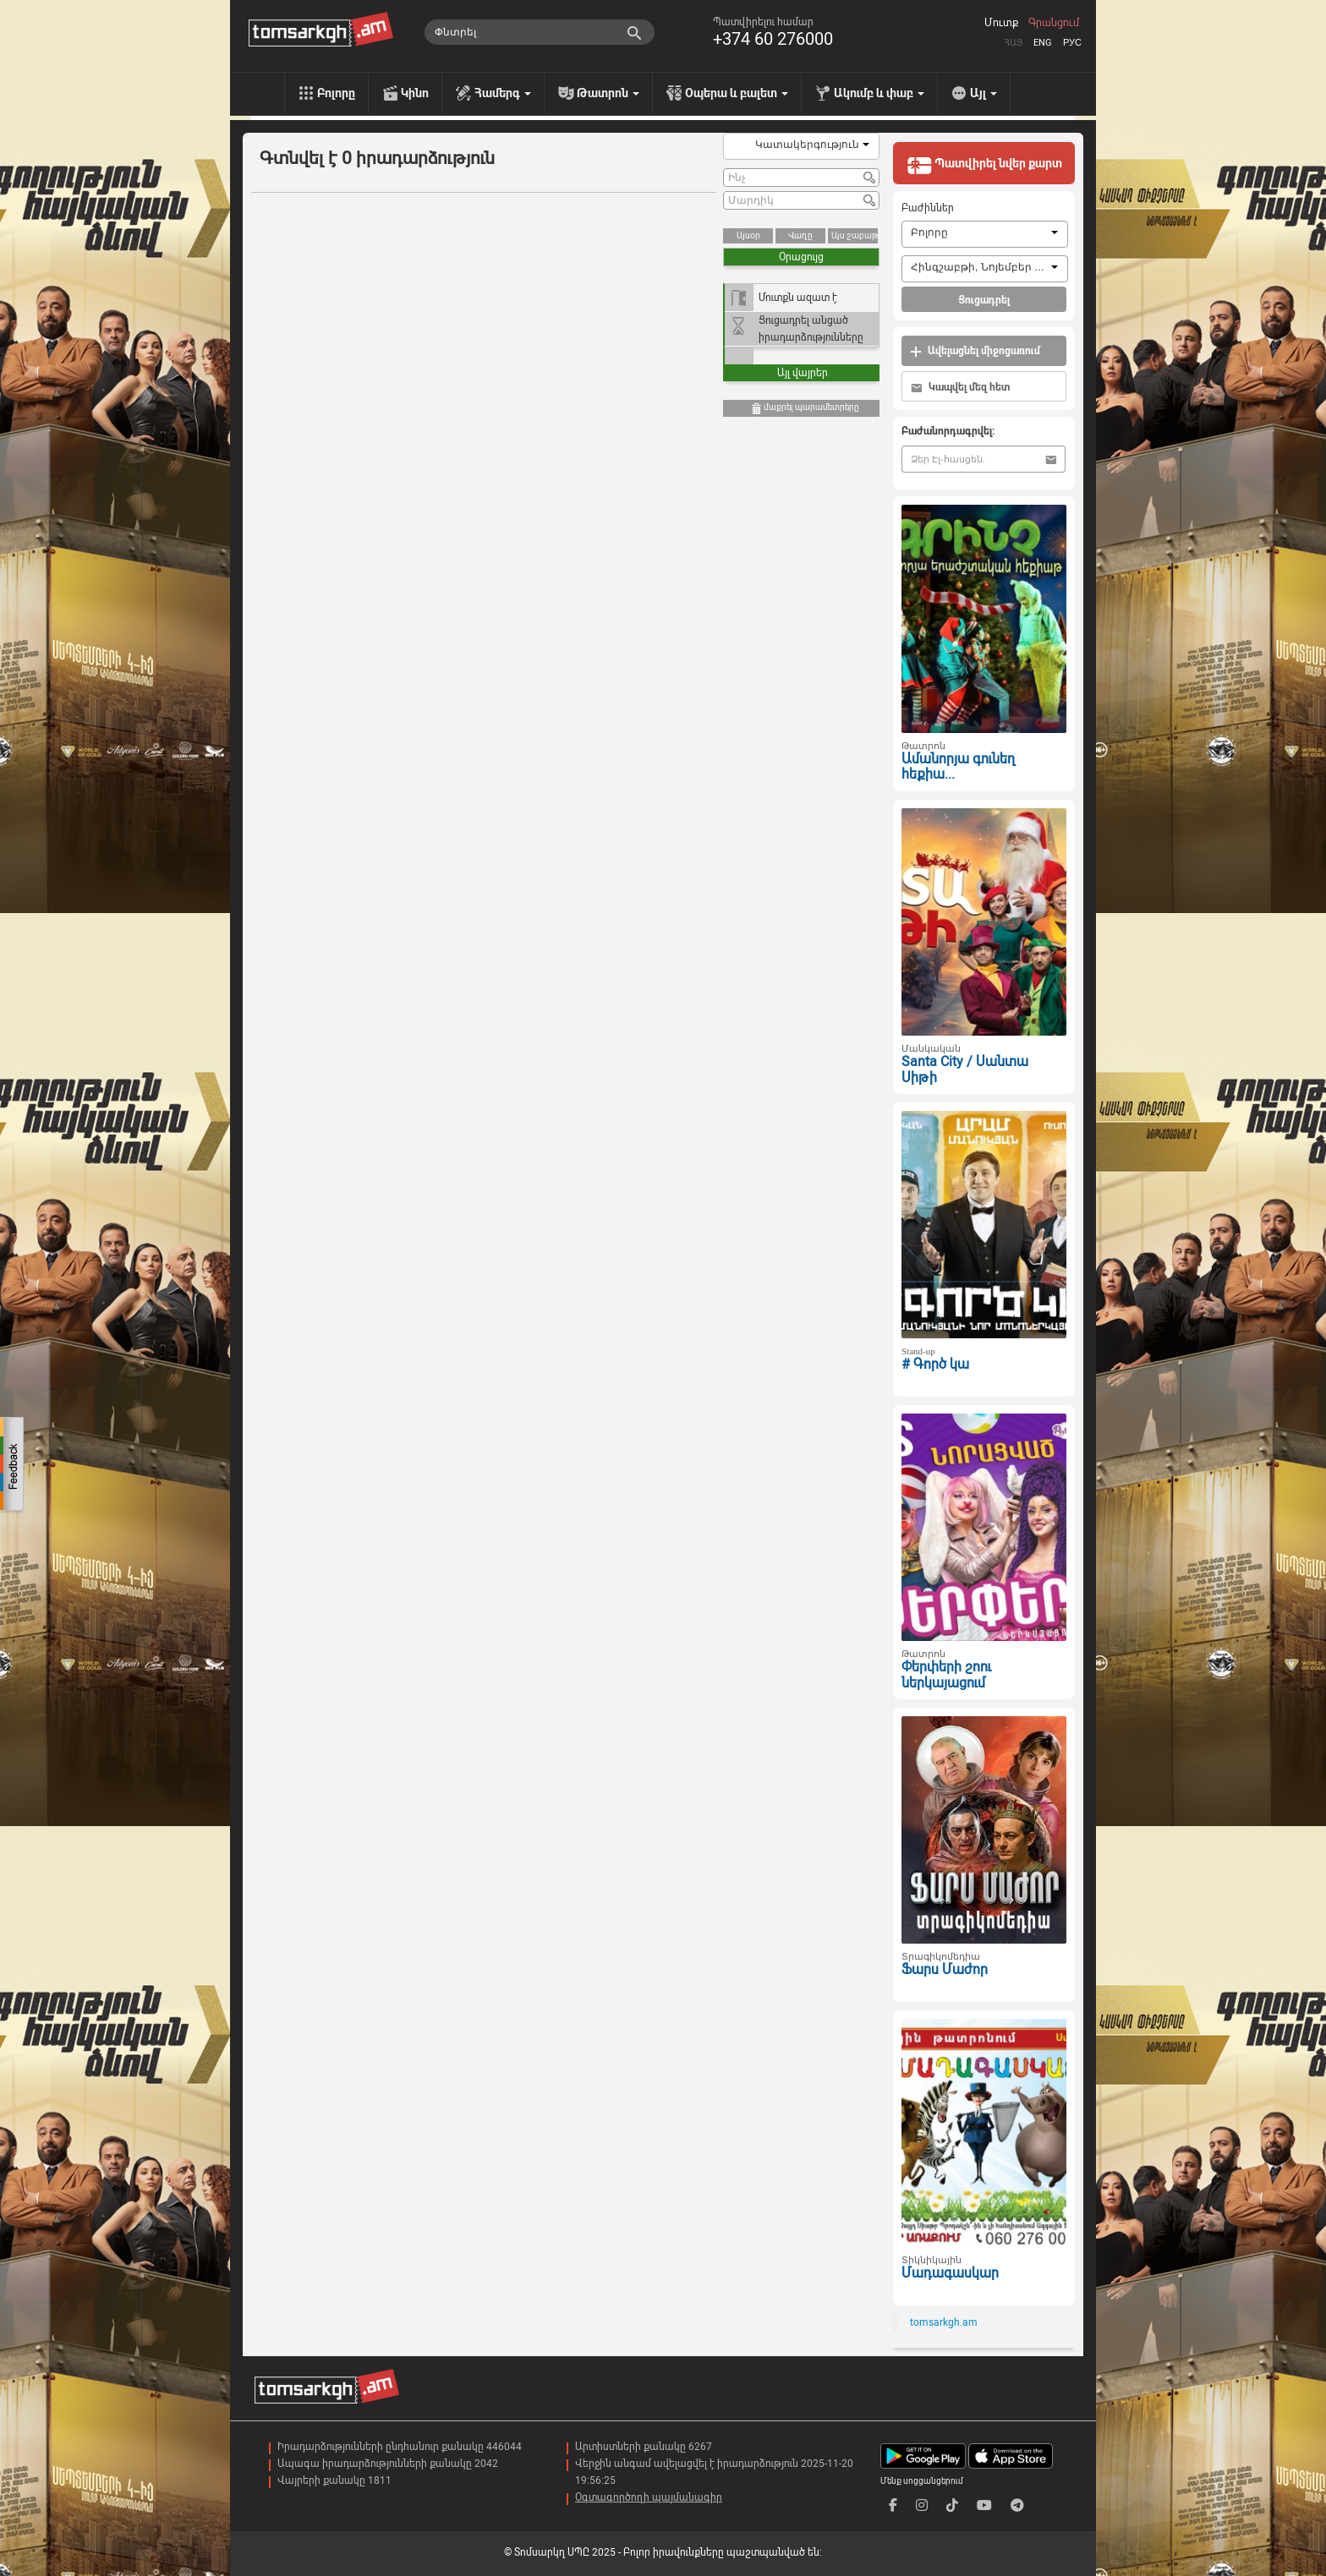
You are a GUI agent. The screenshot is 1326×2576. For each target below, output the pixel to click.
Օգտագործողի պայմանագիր (648, 2497)
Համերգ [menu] (502, 93)
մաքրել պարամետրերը (804, 408)
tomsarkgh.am (944, 2322)
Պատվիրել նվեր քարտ (984, 165)
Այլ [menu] (983, 93)
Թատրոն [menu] (608, 93)
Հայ (1013, 42)
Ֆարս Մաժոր (944, 1969)
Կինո (415, 93)
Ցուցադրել (984, 300)
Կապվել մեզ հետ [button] (960, 387)
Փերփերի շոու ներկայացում (946, 1675)
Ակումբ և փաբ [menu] (879, 93)
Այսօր (748, 235)
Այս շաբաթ (854, 235)
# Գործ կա (935, 1364)
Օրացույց (801, 257)
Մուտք (1001, 23)
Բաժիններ (927, 208)
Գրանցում (1053, 23)
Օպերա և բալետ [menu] (736, 93)
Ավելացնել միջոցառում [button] (975, 351)
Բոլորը (336, 93)
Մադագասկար (950, 2273)
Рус (1072, 42)
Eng (1042, 42)
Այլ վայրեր (802, 373)
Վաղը (800, 235)
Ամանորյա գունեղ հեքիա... (958, 767)
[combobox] (801, 146)
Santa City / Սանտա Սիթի (964, 1069)
